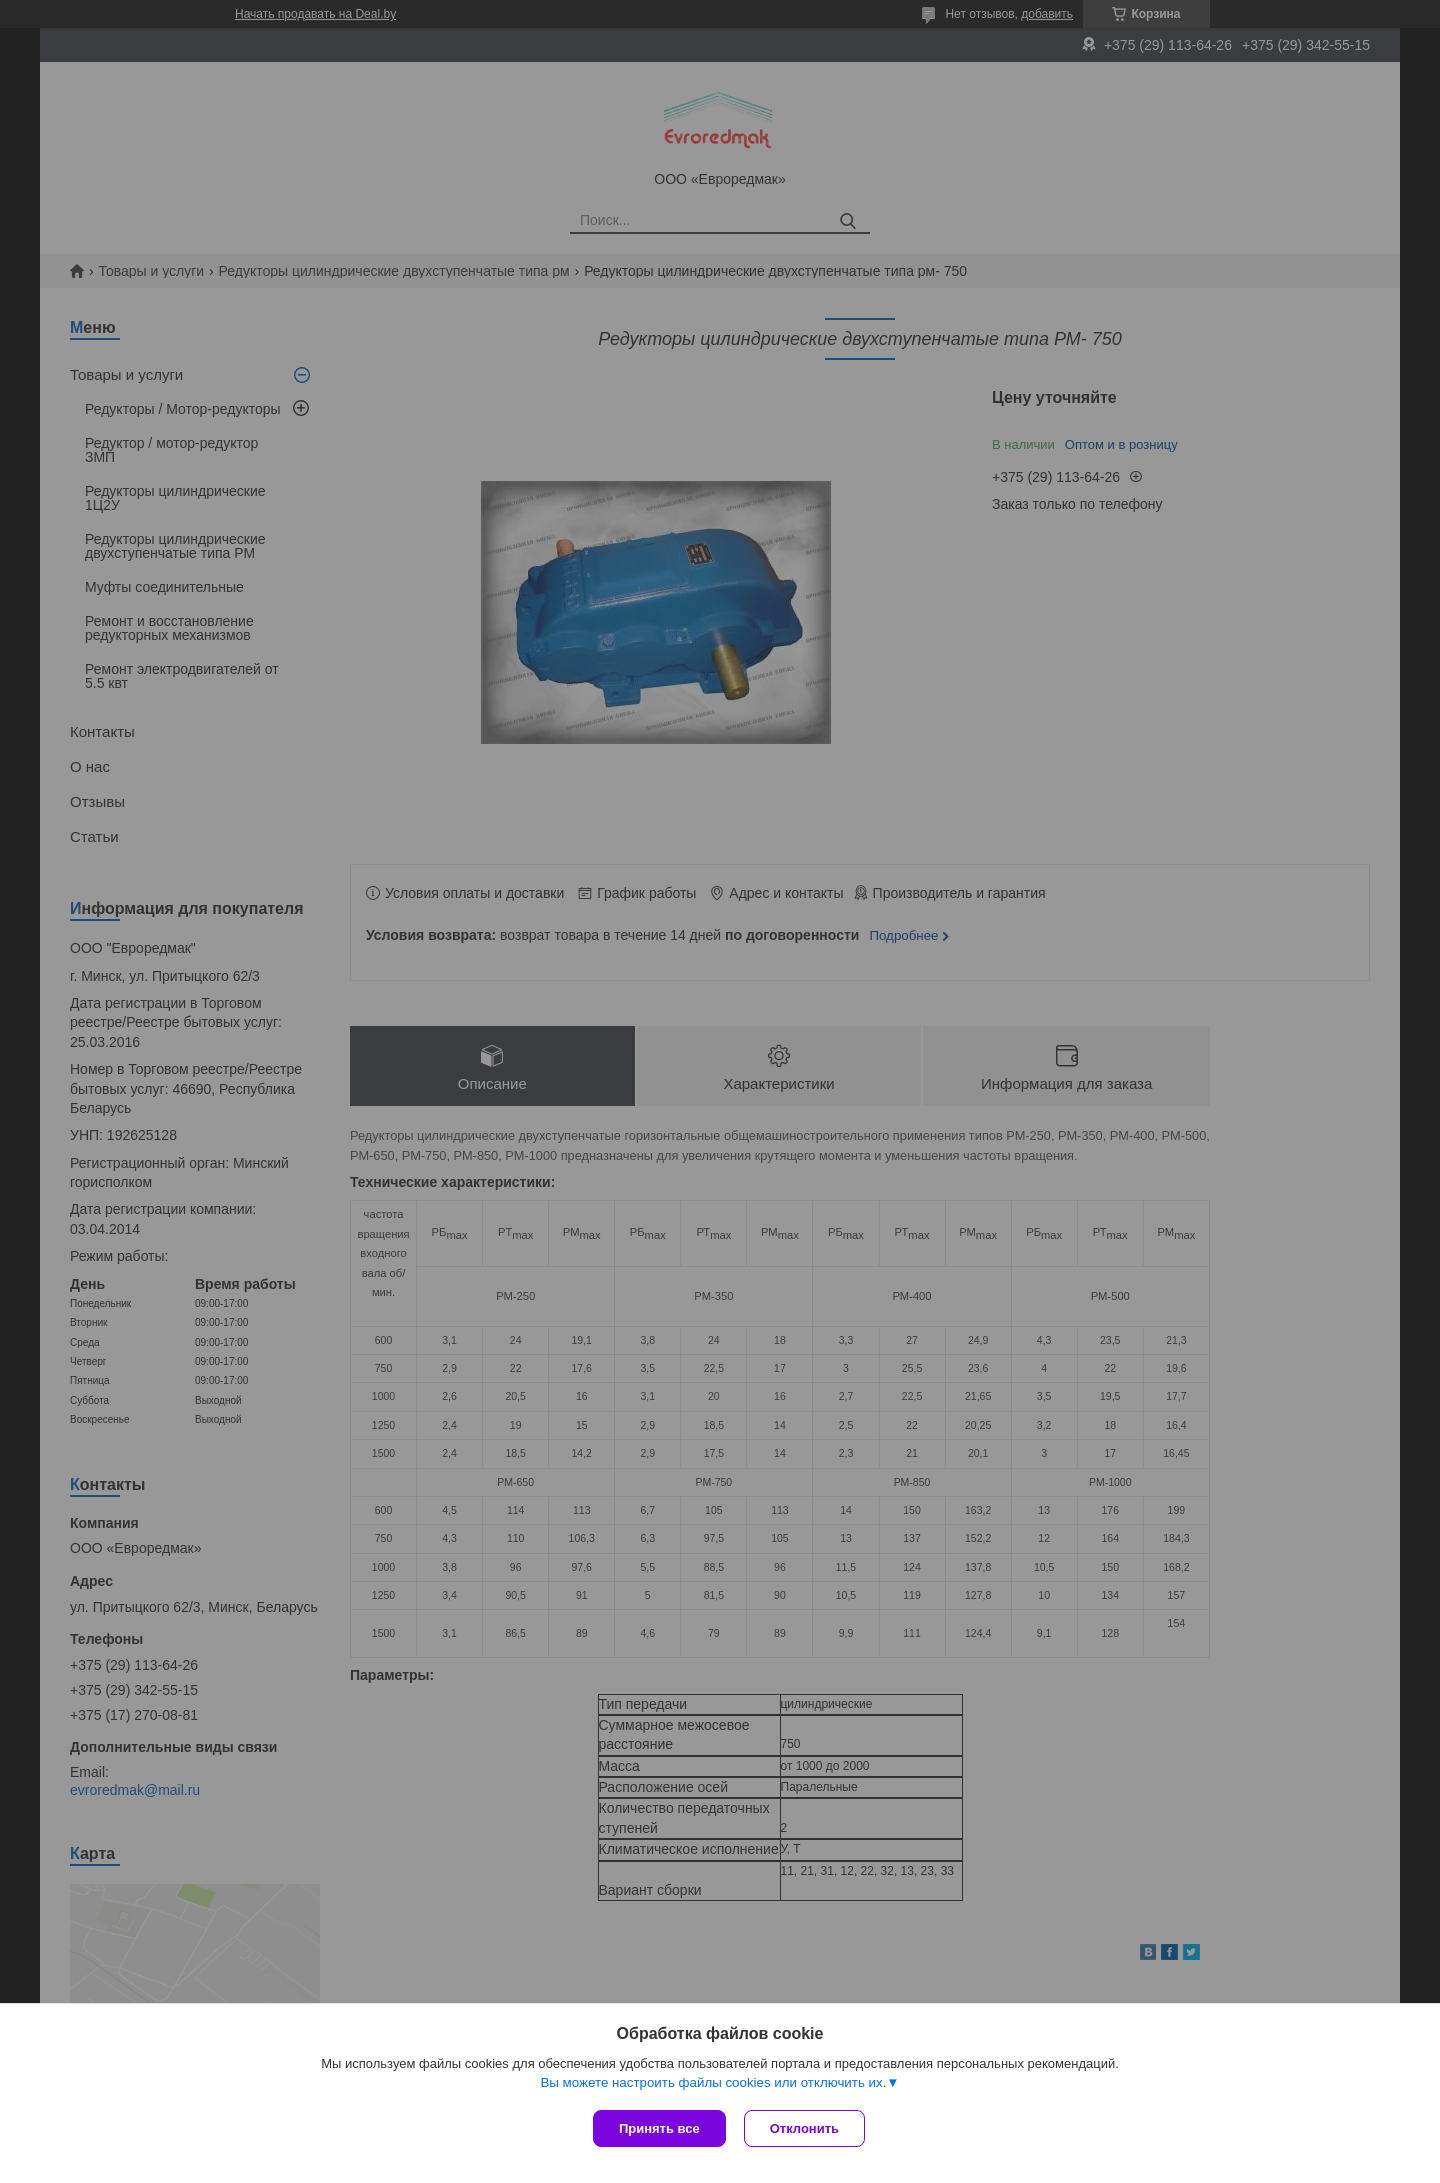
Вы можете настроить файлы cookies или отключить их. (713, 2084)
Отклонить (806, 2128)
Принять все (659, 2128)
